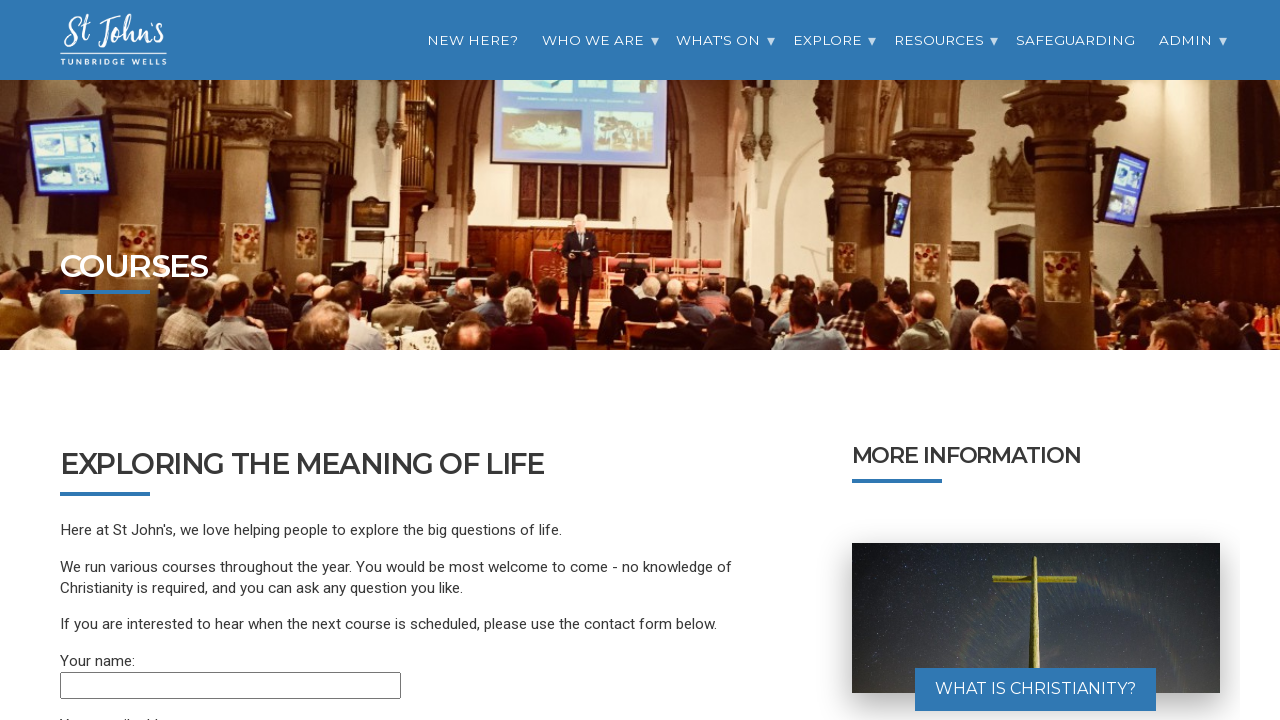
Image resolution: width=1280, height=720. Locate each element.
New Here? (472, 40)
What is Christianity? (1035, 688)
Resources (939, 40)
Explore (827, 40)
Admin (1185, 40)
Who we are (593, 40)
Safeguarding (1075, 40)
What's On (718, 40)
